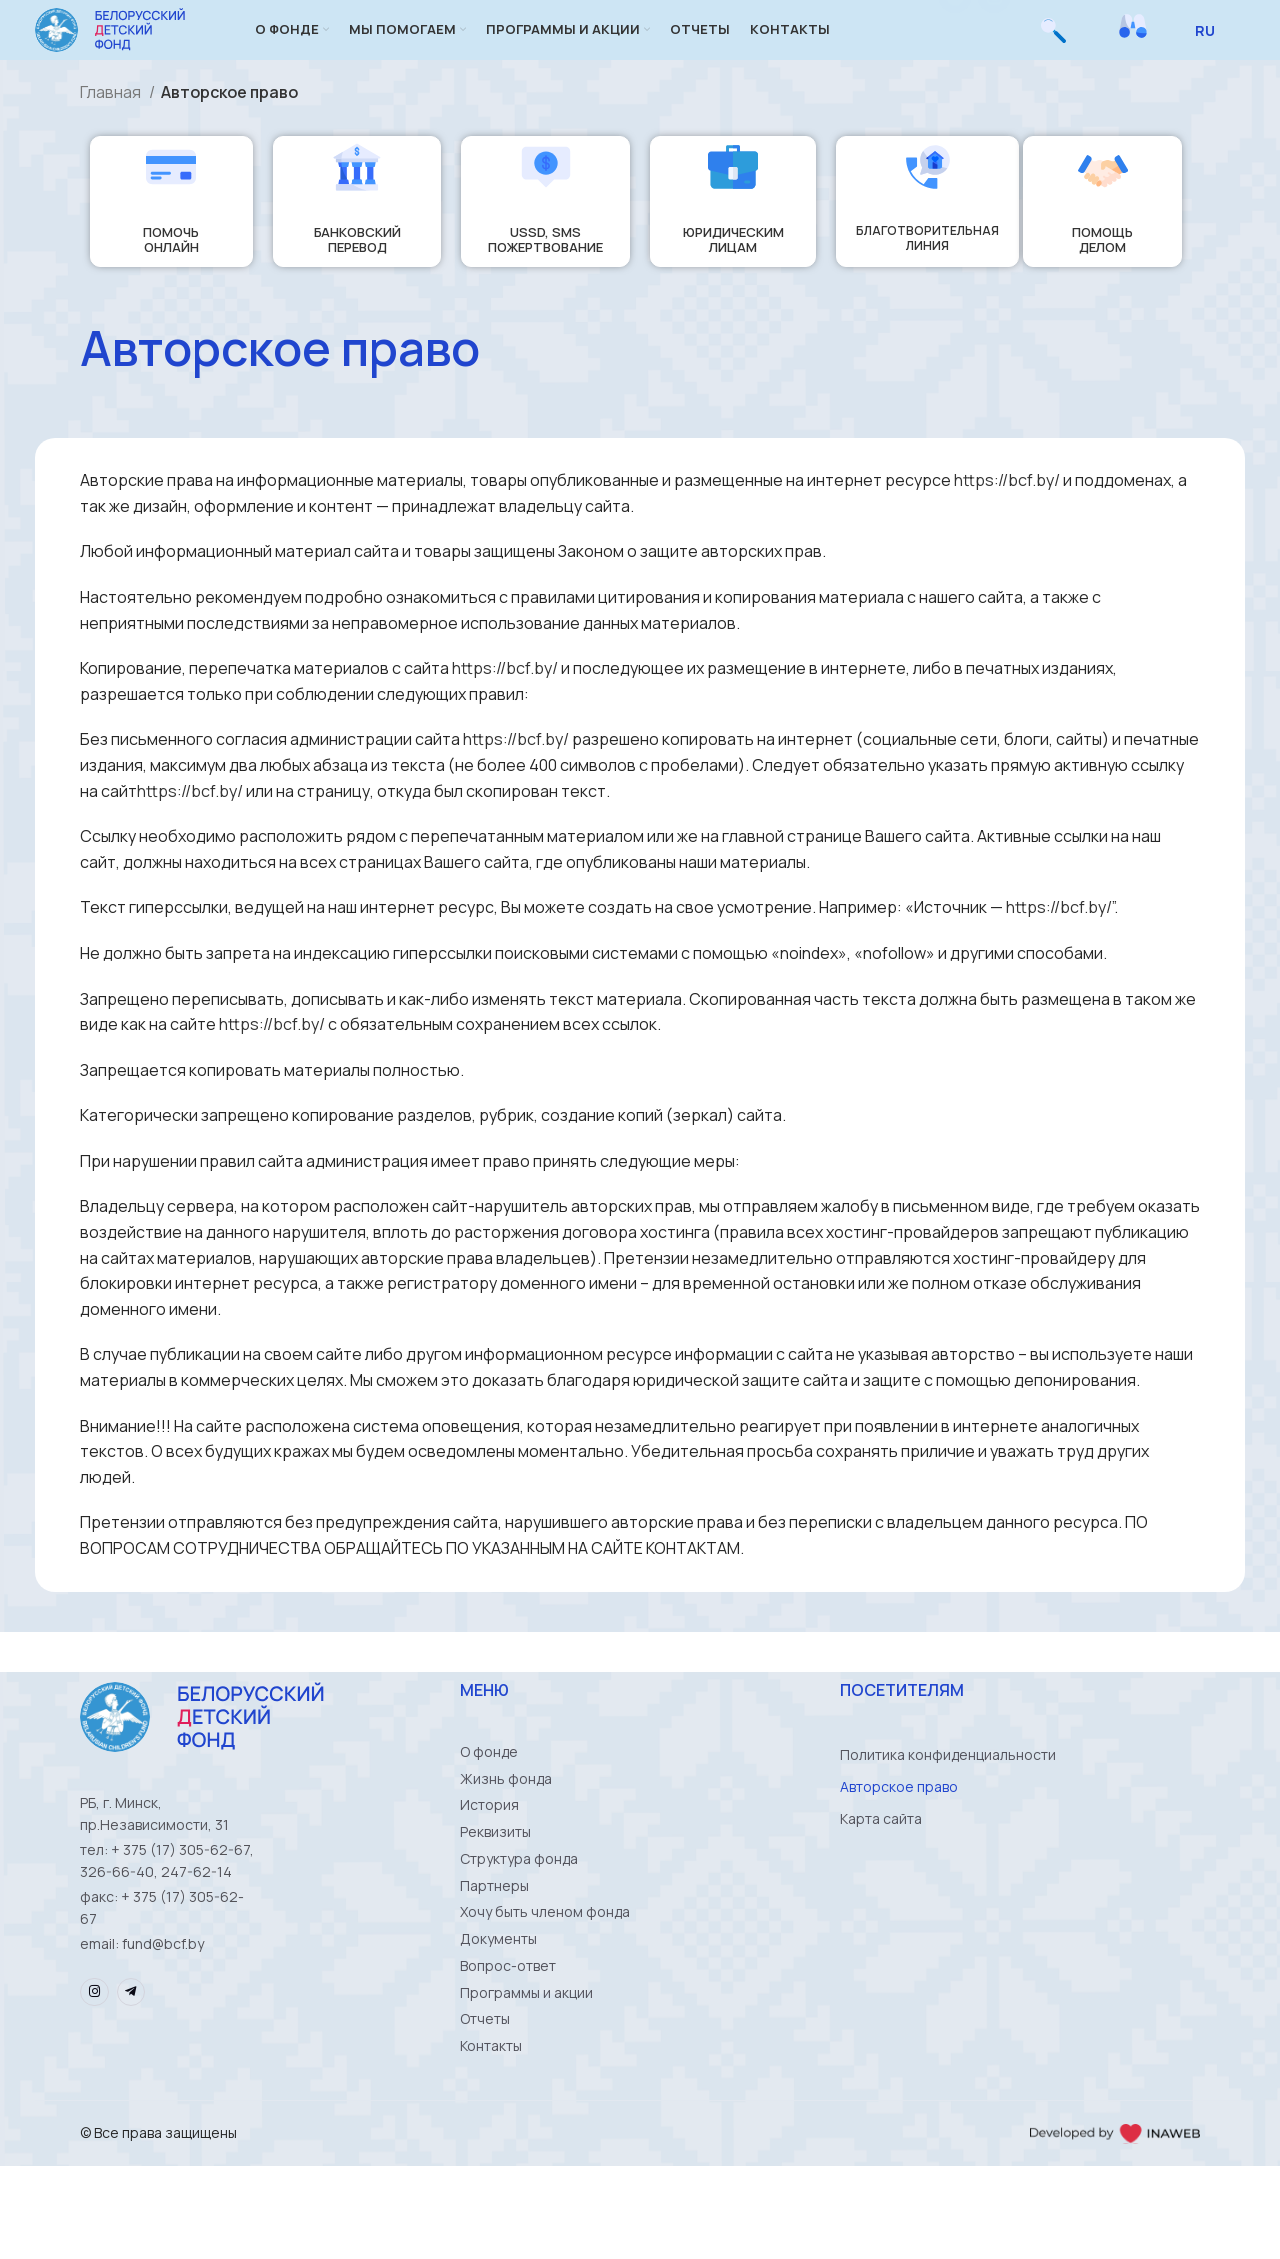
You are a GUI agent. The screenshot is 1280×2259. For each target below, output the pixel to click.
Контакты (491, 2136)
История (489, 1848)
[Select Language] (1212, 45)
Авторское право (899, 1816)
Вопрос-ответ (508, 2040)
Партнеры (494, 1944)
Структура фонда (519, 1912)
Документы (498, 2008)
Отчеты (485, 2104)
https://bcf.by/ (1007, 510)
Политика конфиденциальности (948, 1784)
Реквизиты (495, 1880)
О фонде (489, 1784)
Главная (112, 122)
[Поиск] (1053, 45)
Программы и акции (526, 2072)
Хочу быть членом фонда (545, 1976)
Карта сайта (881, 1848)
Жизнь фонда (506, 1816)
